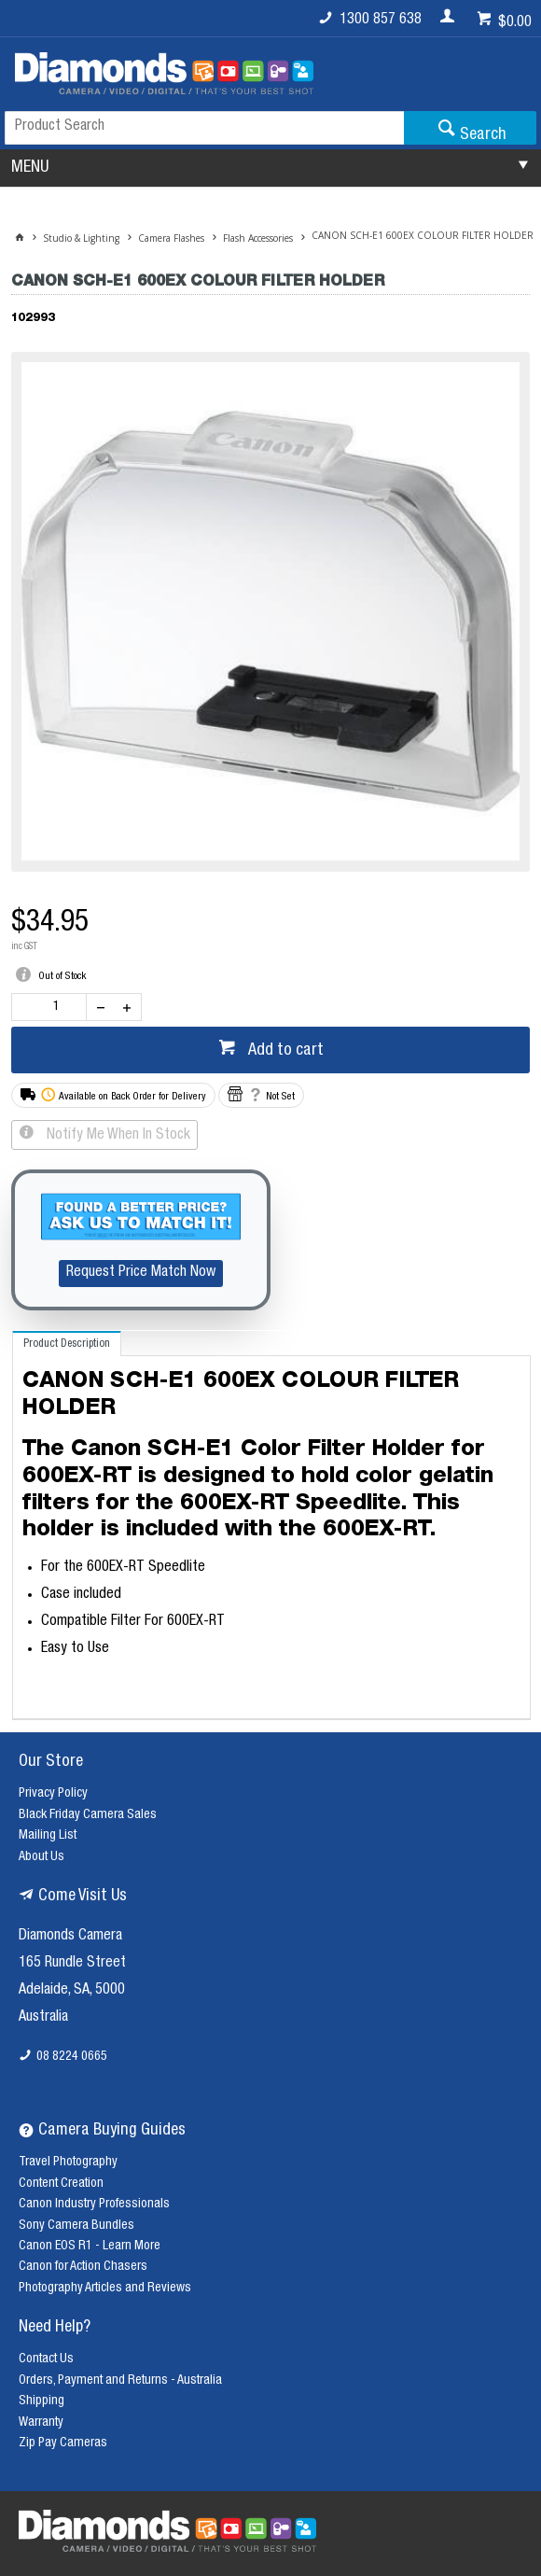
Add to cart (284, 1051)
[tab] (66, 1343)
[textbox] (204, 128)
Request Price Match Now (140, 1273)
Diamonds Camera (70, 1936)
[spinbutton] (53, 1007)
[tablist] (272, 1525)
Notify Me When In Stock (116, 1135)
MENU (30, 168)
